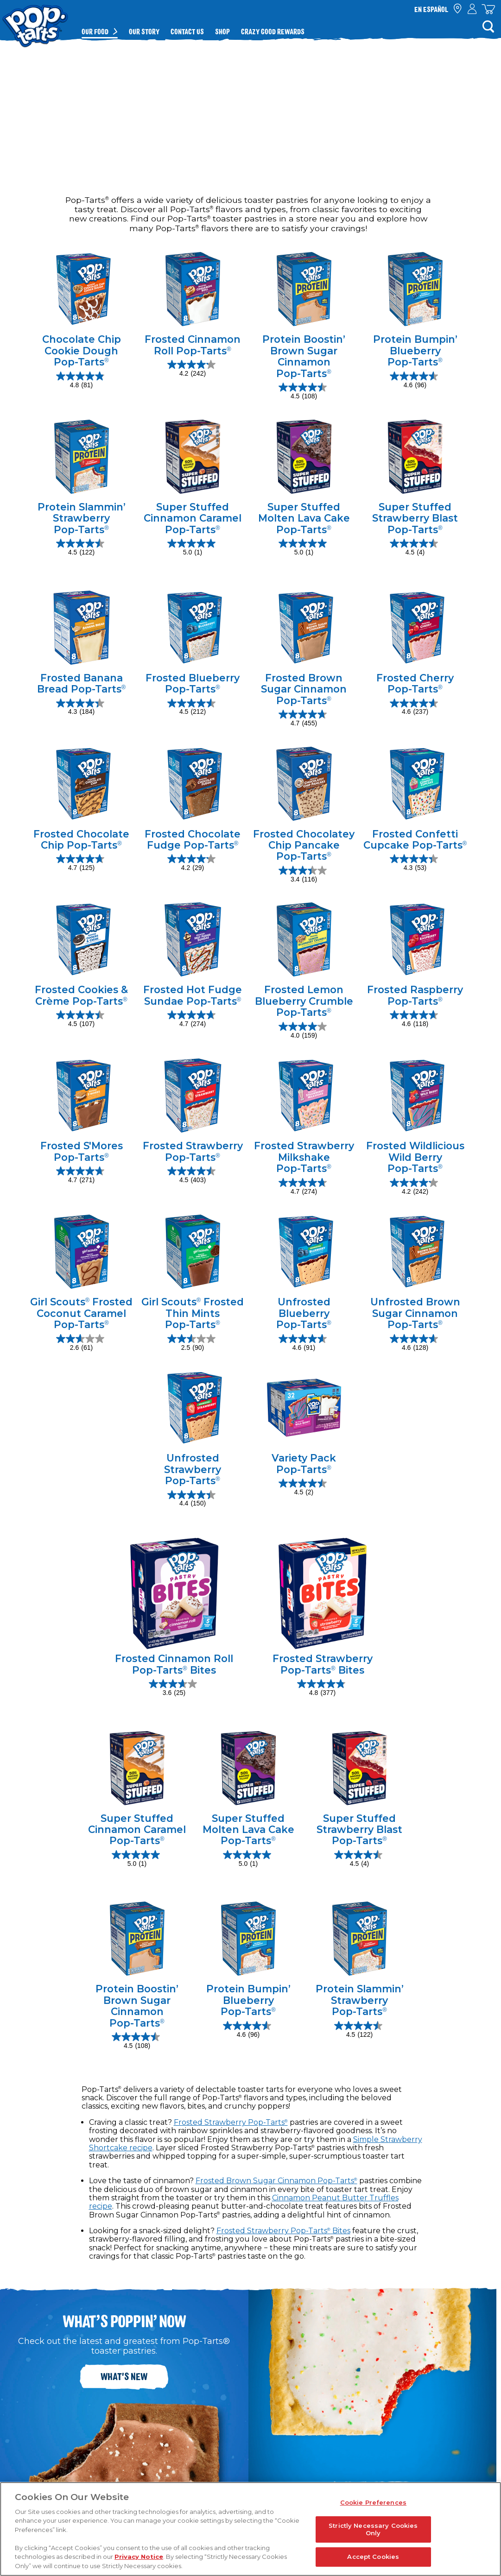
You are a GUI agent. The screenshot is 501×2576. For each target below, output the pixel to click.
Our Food (95, 31)
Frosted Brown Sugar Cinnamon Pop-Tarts (276, 2180)
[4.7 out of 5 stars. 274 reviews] (192, 1019)
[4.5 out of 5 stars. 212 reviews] (192, 708)
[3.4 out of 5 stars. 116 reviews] (304, 875)
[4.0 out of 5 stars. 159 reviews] (304, 1031)
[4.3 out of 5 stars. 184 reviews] (81, 708)
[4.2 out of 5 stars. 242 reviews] (192, 369)
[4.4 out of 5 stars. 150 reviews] (192, 1499)
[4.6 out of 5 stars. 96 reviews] (415, 381)
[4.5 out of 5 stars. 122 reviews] (81, 548)
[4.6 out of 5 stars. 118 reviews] (415, 1019)
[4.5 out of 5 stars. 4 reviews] (415, 548)
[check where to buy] (458, 9)
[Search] (488, 26)
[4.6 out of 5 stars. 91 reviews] (304, 1343)
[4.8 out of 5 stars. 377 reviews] (322, 1688)
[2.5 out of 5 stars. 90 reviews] (192, 1343)
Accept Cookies (373, 2556)
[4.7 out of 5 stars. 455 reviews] (304, 719)
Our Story (144, 31)
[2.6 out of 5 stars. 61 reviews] (81, 1343)
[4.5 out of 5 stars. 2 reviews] (304, 1488)
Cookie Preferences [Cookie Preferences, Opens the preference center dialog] (373, 2502)
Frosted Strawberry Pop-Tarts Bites (283, 2230)
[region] (250, 2529)
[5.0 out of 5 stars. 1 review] (192, 548)
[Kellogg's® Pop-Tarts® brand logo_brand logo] (35, 20)
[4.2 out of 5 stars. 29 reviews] (192, 863)
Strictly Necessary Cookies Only (373, 2529)
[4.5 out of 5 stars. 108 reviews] (304, 392)
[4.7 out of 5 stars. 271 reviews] (81, 1175)
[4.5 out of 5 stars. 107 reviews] (81, 1019)
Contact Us (187, 31)
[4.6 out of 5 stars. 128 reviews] (415, 1343)
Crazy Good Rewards (272, 31)
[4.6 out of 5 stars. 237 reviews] (415, 708)
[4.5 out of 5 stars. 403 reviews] (192, 1175)
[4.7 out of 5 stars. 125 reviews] (81, 863)
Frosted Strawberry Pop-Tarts (231, 2122)
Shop (222, 31)
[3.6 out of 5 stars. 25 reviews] (174, 1688)
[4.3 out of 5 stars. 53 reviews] (415, 863)
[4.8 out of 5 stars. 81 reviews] (81, 381)
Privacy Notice (138, 2556)
